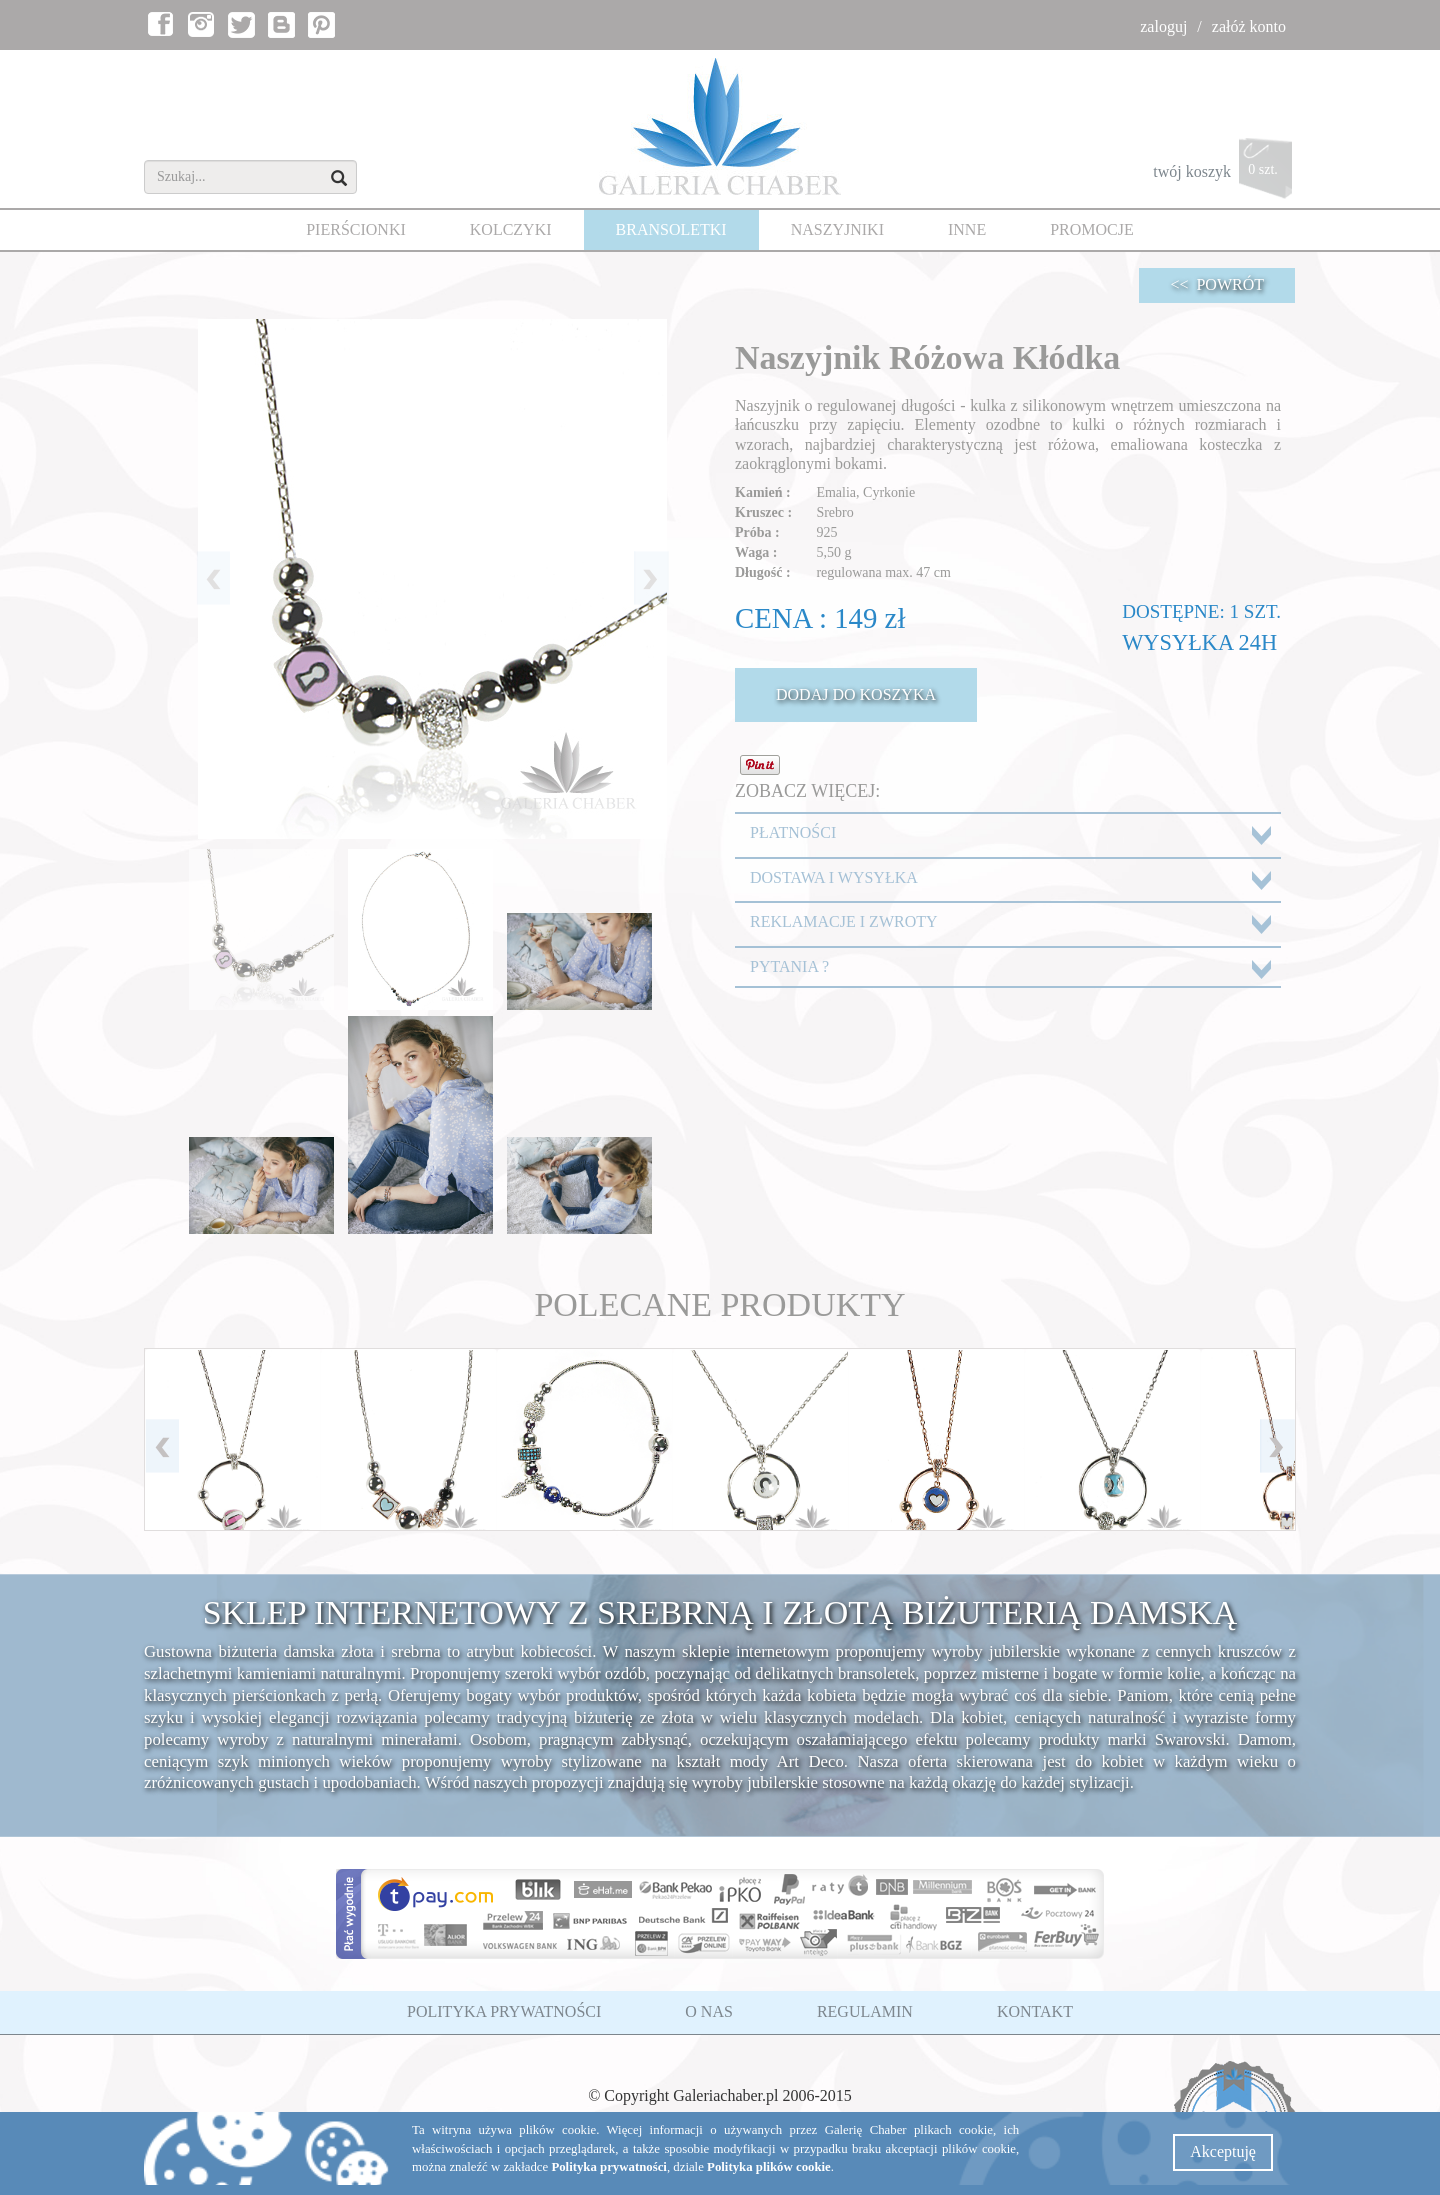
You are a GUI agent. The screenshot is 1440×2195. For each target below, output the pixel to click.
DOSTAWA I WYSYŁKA (834, 877)
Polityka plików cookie (769, 2167)
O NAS (709, 2011)
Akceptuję (1223, 2151)
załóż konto (1249, 26)
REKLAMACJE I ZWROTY (844, 921)
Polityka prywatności (609, 2167)
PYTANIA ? (789, 966)
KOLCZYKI (511, 229)
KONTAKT (1035, 2011)
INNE (967, 229)
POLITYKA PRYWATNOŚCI (504, 2011)
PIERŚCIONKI (356, 229)
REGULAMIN (865, 2011)
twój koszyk (1224, 173)
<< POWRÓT (1217, 284)
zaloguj (1163, 26)
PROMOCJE (1092, 229)
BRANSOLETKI (671, 229)
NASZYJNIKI (837, 229)
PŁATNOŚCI (793, 832)
